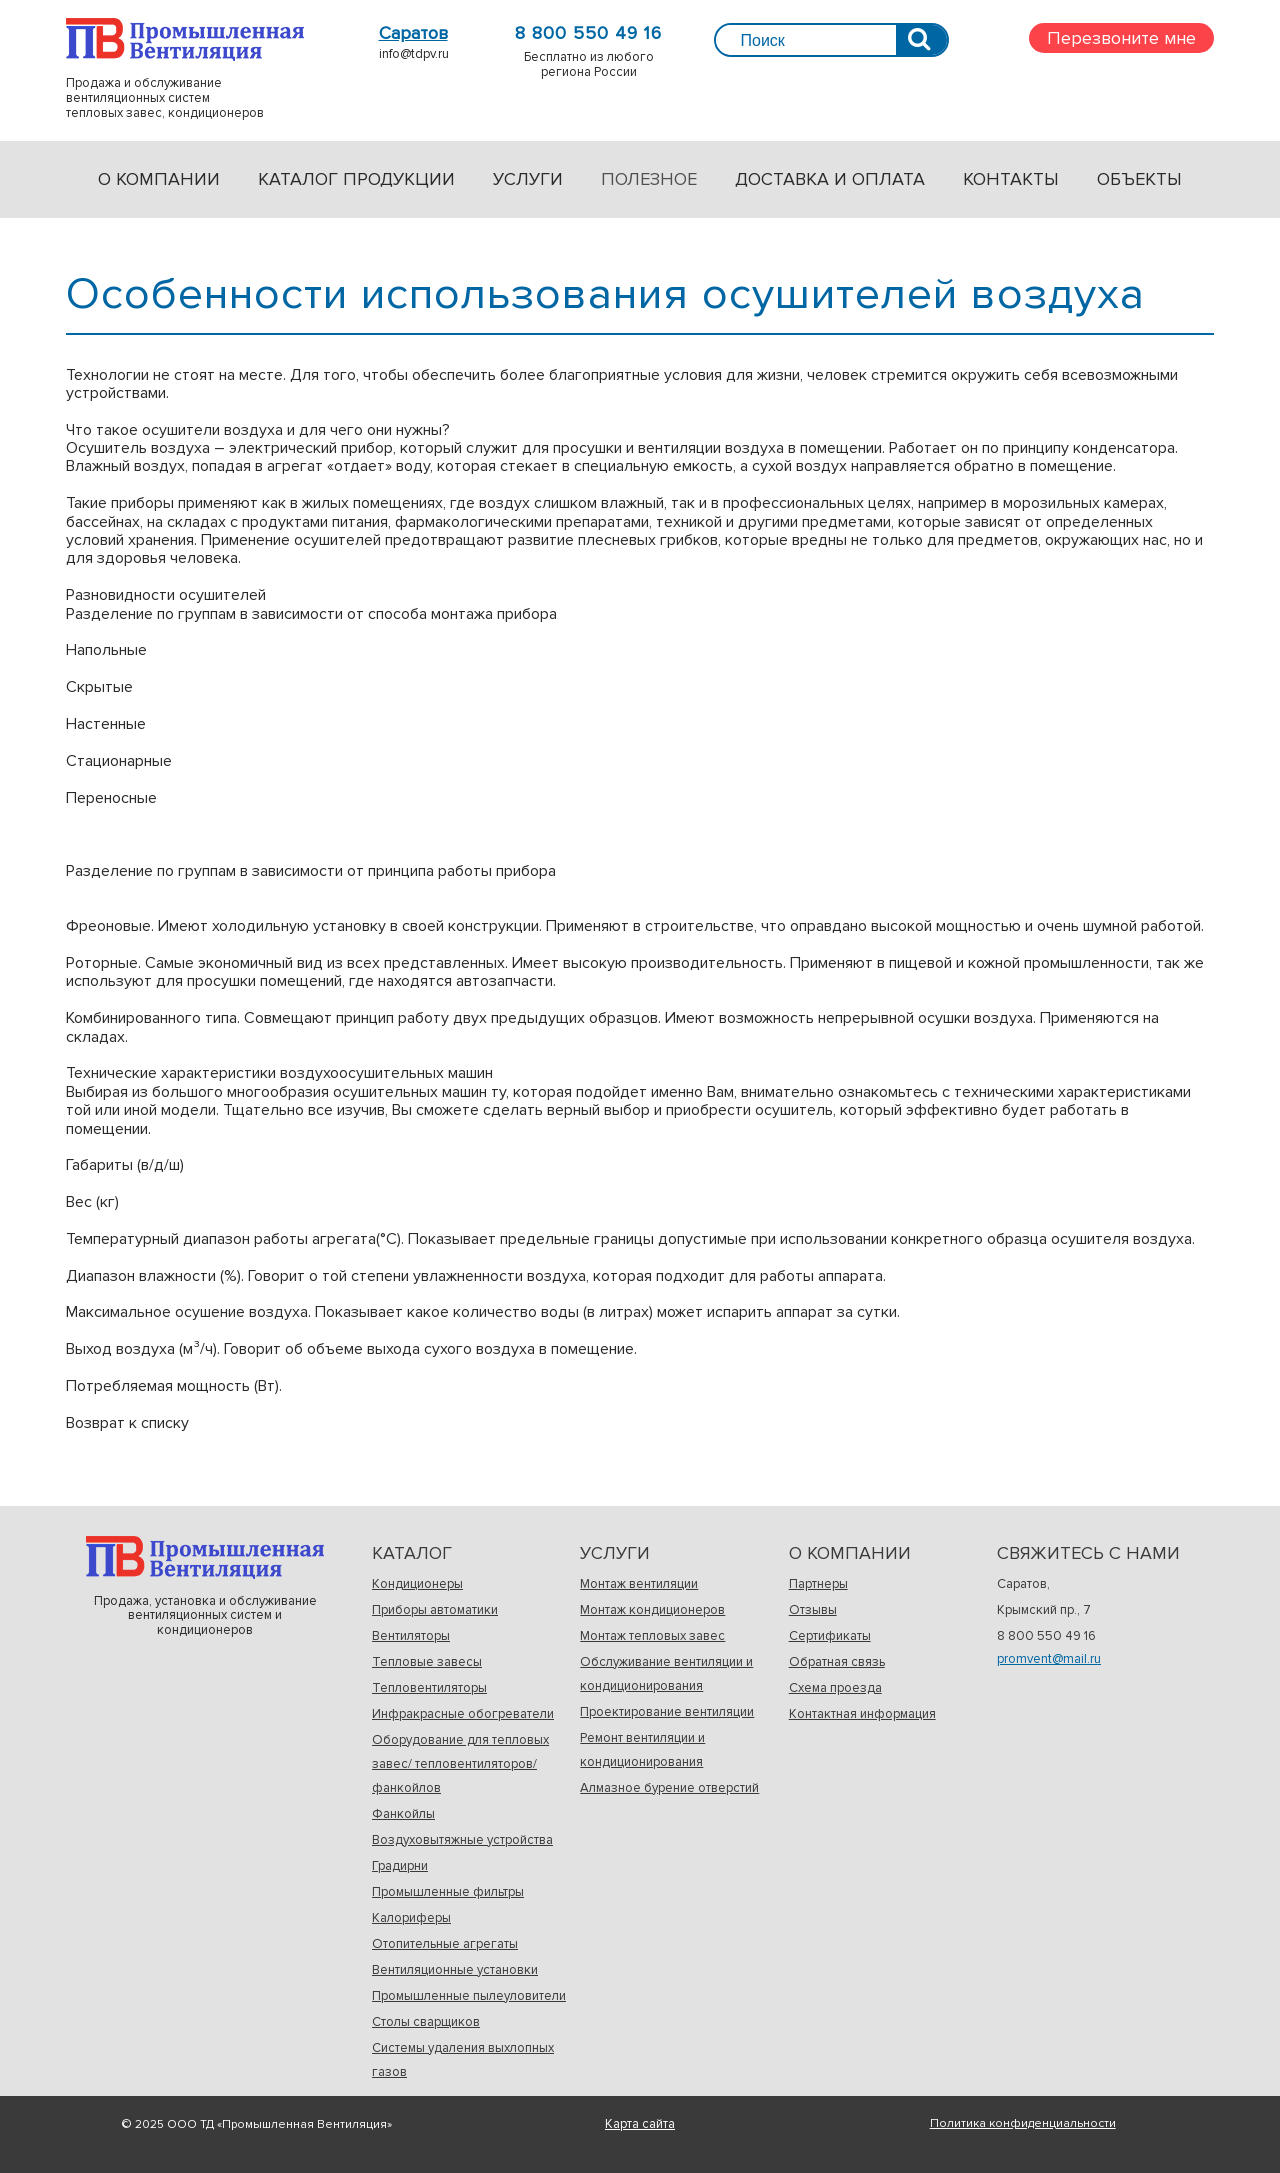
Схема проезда (835, 1688)
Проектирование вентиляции (667, 1712)
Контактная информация (862, 1714)
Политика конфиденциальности (1023, 2123)
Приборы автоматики (435, 1610)
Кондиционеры (417, 1584)
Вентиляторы (411, 1636)
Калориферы (411, 1918)
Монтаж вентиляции (639, 1584)
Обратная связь (837, 1662)
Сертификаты (830, 1636)
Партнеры (818, 1584)
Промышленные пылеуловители (469, 1996)
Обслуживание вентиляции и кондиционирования (666, 1674)
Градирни (400, 1866)
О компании (159, 179)
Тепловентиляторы (429, 1688)
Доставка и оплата (830, 179)
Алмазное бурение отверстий (669, 1788)
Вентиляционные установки (455, 1970)
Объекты (1139, 179)
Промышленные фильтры (448, 1892)
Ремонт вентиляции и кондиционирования (642, 1750)
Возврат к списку (127, 1423)
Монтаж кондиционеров (652, 1610)
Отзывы (813, 1610)
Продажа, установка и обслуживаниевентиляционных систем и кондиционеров (205, 1557)
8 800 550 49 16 (588, 33)
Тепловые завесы (427, 1662)
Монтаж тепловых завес (652, 1636)
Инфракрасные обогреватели (463, 1714)
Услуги (528, 179)
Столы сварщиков (426, 2022)
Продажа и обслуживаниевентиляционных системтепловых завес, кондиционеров (185, 39)
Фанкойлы (403, 1814)
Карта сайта (640, 2124)
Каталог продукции (356, 179)
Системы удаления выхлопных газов (463, 2060)
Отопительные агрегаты (445, 1944)
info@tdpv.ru (414, 54)
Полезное (649, 179)
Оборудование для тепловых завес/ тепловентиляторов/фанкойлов (460, 1764)
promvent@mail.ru (1049, 1659)
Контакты (1011, 179)
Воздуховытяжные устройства (462, 1840)
